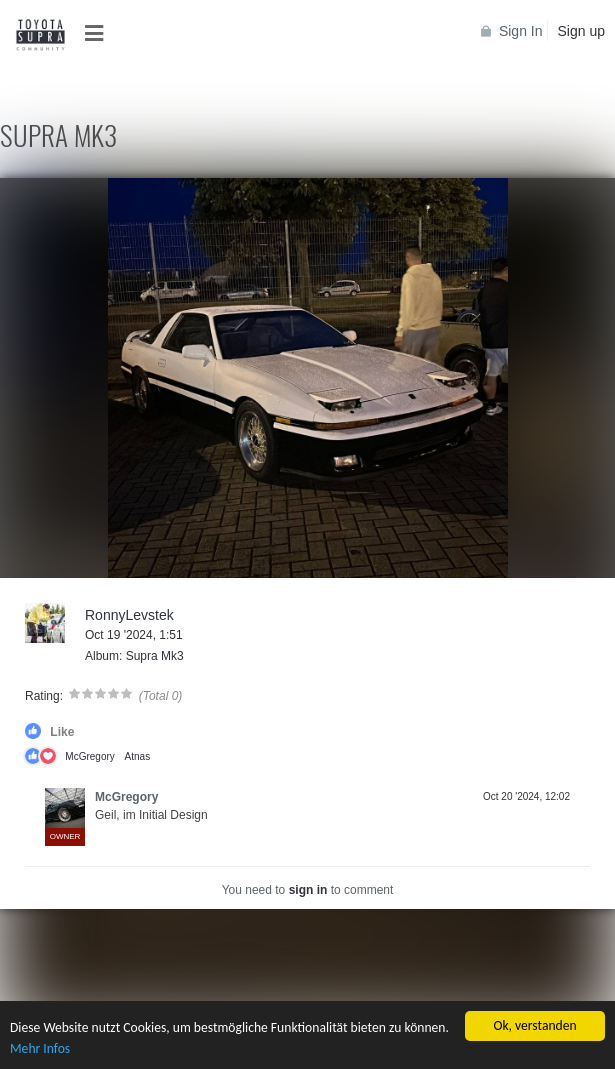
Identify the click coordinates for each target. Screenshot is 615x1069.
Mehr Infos (40, 1048)
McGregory (89, 756)
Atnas (138, 756)
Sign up (581, 31)
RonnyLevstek (129, 615)
